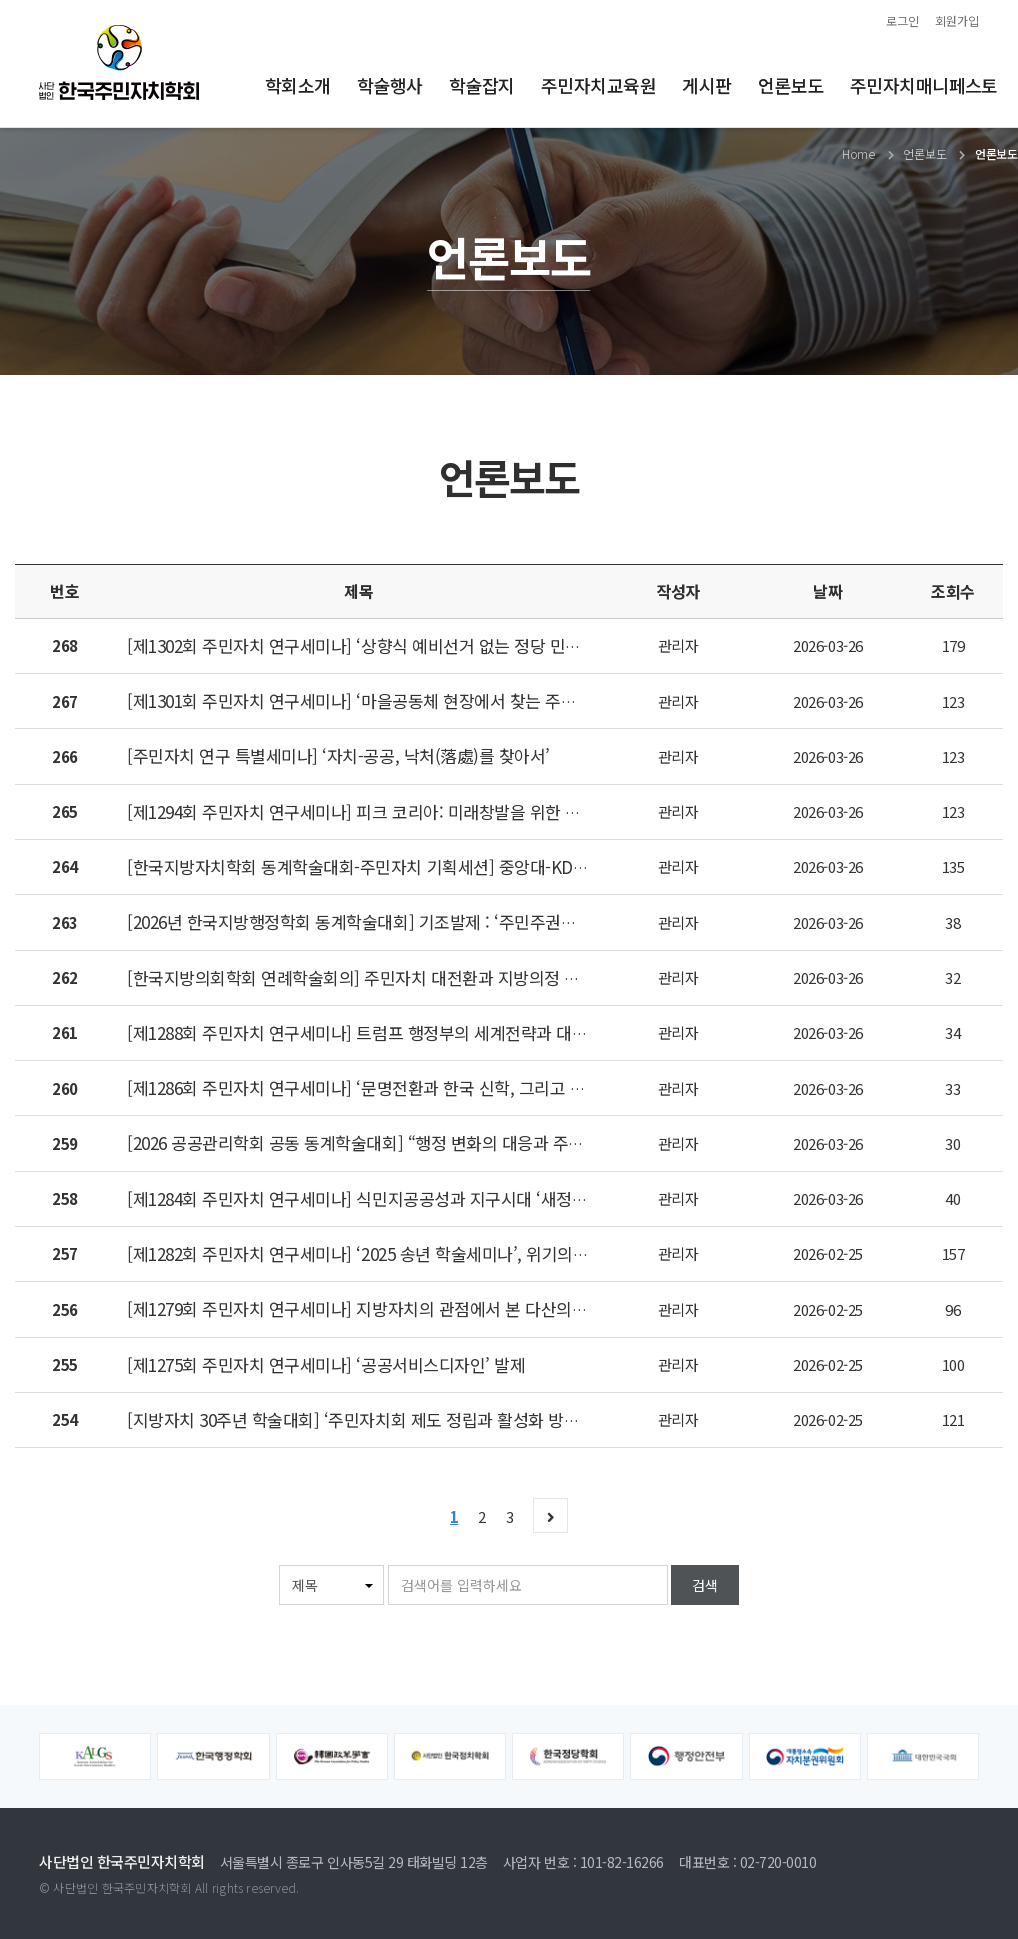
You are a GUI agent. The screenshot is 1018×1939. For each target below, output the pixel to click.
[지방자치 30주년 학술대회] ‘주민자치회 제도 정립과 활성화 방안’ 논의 (373, 1419)
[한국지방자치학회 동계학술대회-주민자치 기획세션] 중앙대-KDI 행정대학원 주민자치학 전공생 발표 (477, 866)
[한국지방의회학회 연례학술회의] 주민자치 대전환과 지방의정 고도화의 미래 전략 (412, 977)
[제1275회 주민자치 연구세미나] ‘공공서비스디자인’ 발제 (326, 1364)
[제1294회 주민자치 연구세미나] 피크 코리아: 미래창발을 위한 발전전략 (377, 811)
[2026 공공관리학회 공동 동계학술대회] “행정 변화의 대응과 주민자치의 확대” (400, 1142)
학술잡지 (482, 85)
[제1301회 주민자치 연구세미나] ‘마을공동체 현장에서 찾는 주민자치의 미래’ (395, 700)
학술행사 (390, 85)
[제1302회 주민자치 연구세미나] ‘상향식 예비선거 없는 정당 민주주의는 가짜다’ (405, 645)
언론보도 (791, 85)
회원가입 (957, 20)
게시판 (707, 85)
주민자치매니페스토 (924, 85)
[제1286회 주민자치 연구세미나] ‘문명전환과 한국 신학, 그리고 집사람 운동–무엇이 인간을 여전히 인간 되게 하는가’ (531, 1087)
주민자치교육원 (598, 85)
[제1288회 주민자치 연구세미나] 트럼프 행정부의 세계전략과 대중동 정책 (382, 1032)
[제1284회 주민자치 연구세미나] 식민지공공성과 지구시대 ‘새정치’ (359, 1198)
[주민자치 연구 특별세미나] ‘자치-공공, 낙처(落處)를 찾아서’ (338, 755)
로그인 (902, 20)
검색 (705, 1585)
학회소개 (298, 85)
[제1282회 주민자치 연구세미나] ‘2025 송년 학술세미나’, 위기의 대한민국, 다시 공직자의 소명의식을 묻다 (495, 1253)
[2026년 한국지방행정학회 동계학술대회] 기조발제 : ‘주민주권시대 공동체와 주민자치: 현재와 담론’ (474, 921)
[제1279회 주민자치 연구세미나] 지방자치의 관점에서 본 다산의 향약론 (375, 1308)
